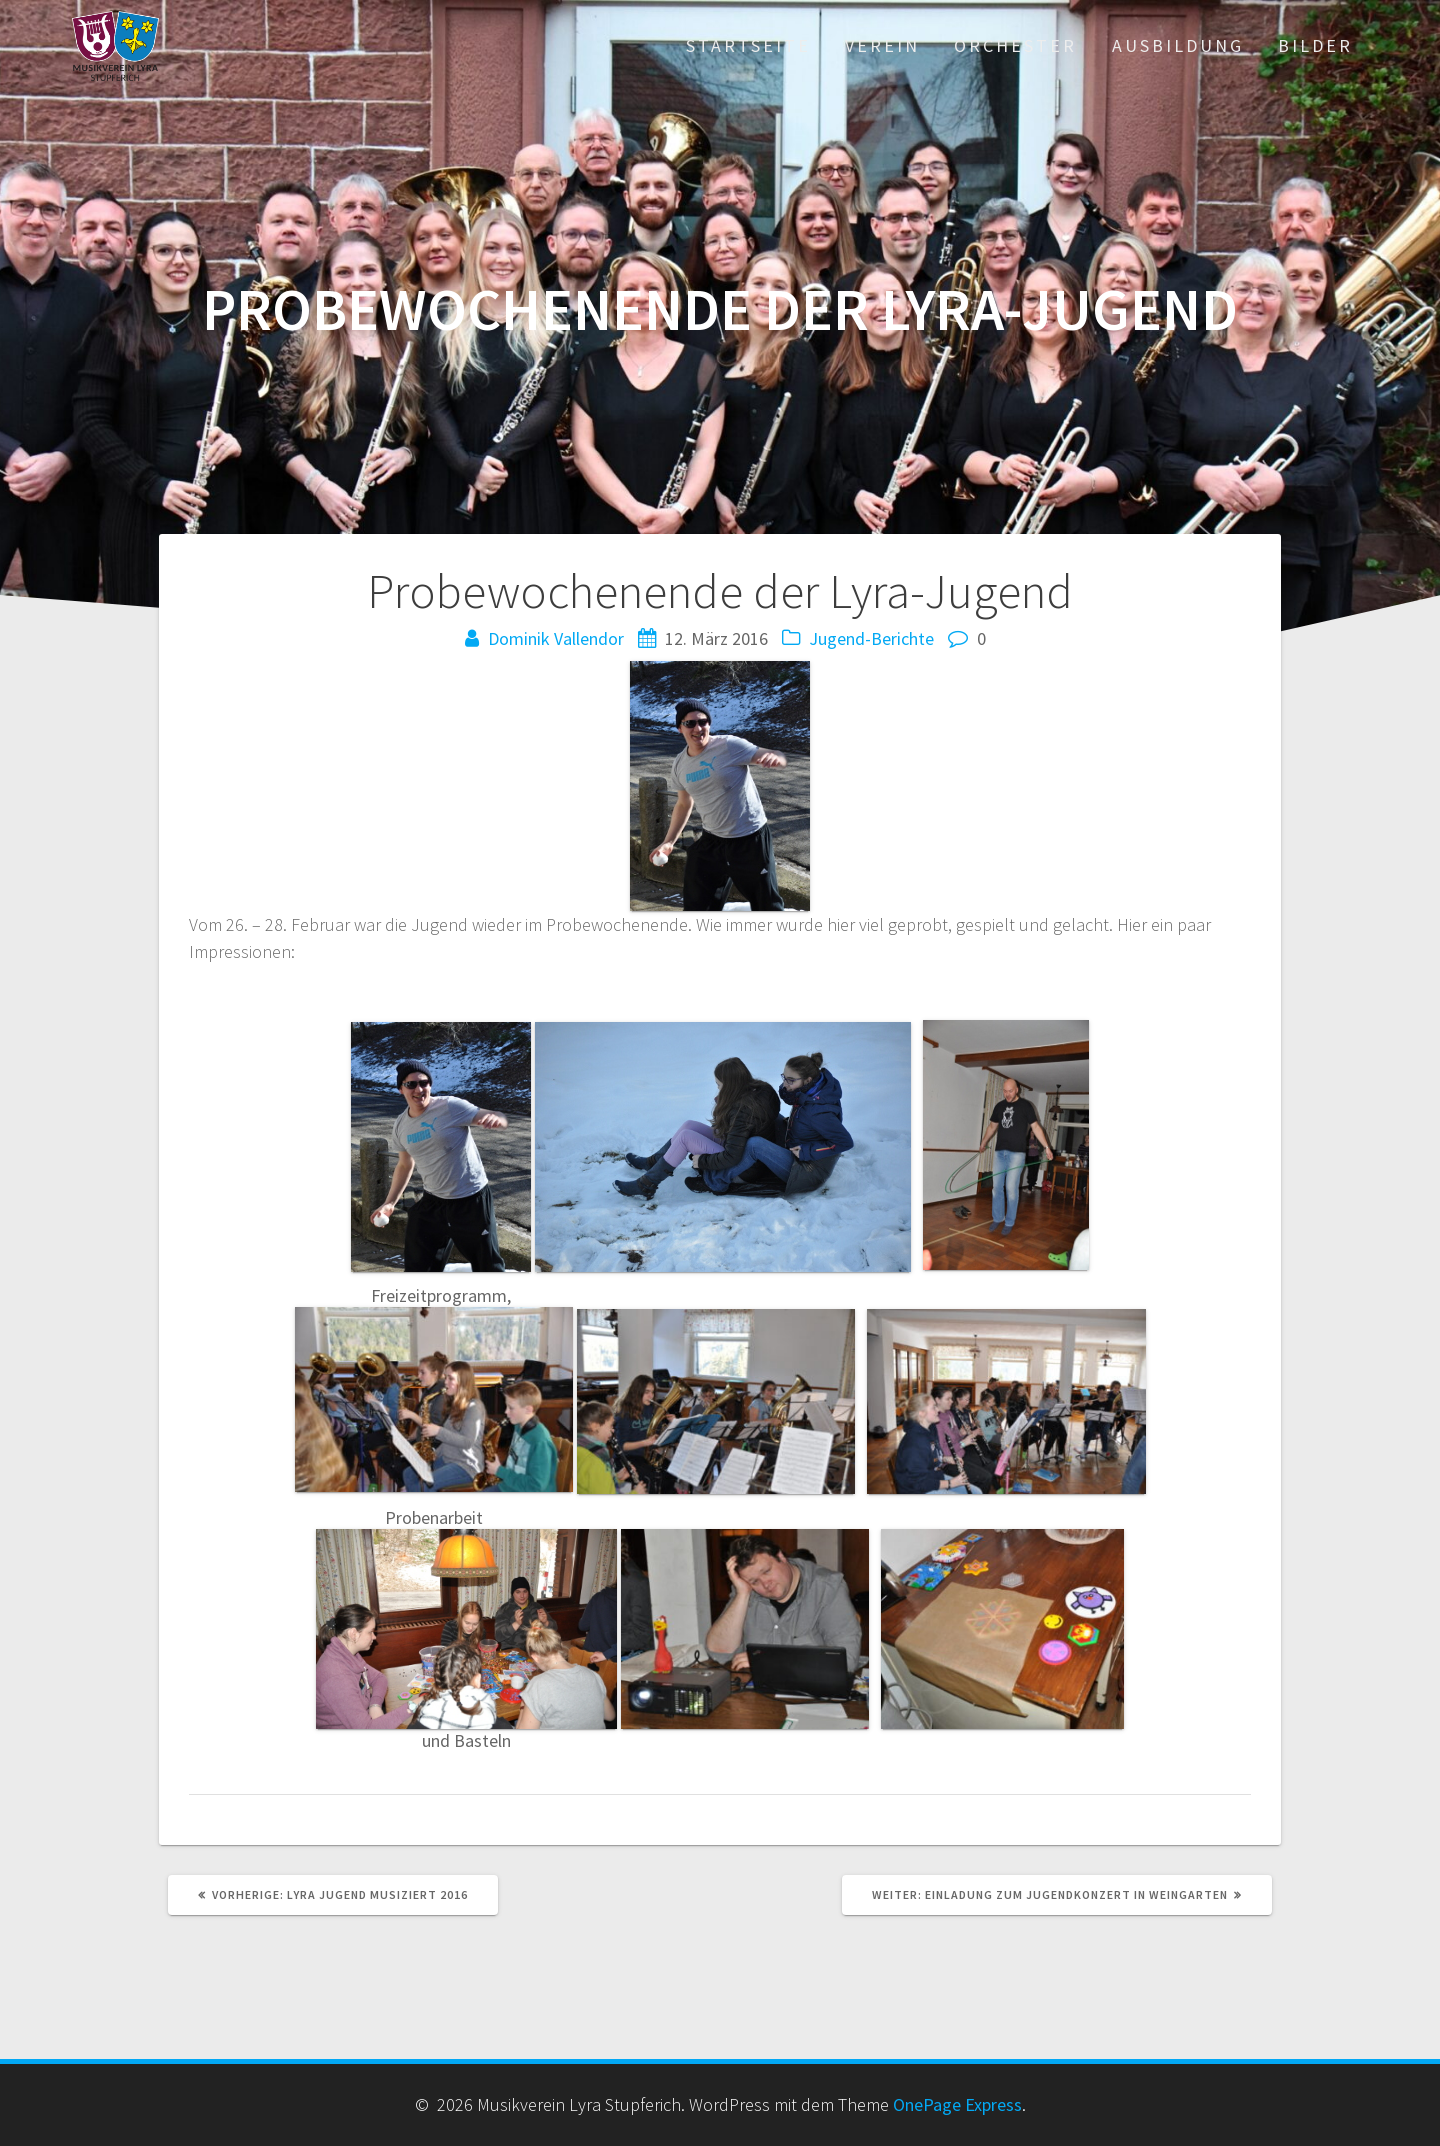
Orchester (1015, 45)
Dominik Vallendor (556, 638)
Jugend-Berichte (871, 638)
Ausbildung (1178, 45)
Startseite (748, 45)
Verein (882, 45)
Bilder (1315, 45)
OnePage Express (957, 2104)
